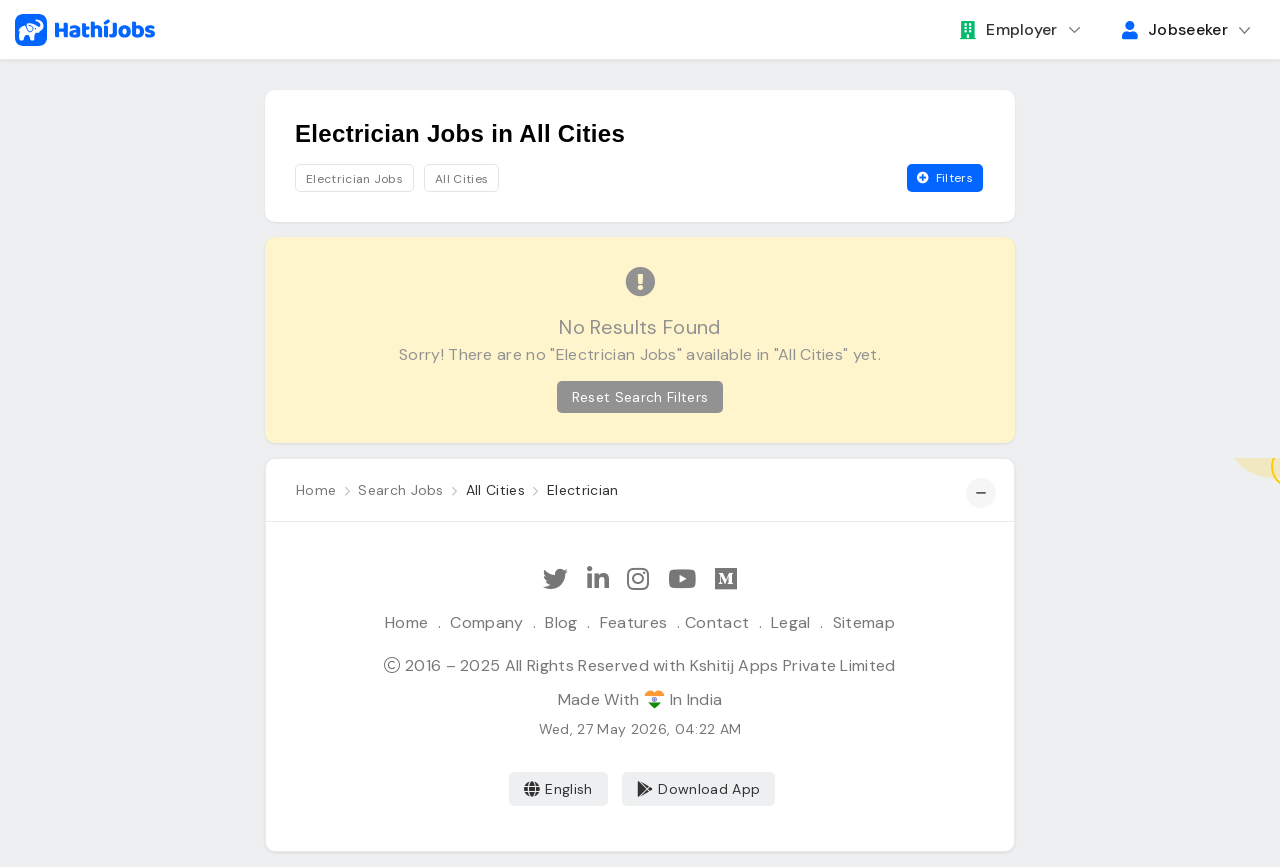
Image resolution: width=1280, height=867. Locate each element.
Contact (717, 622)
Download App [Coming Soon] (698, 789)
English (558, 789)
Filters (945, 178)
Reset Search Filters (640, 397)
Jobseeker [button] (1175, 29)
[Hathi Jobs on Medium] (726, 579)
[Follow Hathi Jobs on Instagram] (638, 579)
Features (634, 622)
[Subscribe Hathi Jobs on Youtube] (682, 579)
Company (486, 622)
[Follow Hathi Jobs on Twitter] (555, 579)
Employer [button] (1009, 29)
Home (406, 622)
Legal (791, 622)
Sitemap (864, 622)
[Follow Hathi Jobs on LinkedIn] (598, 579)
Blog (561, 622)
